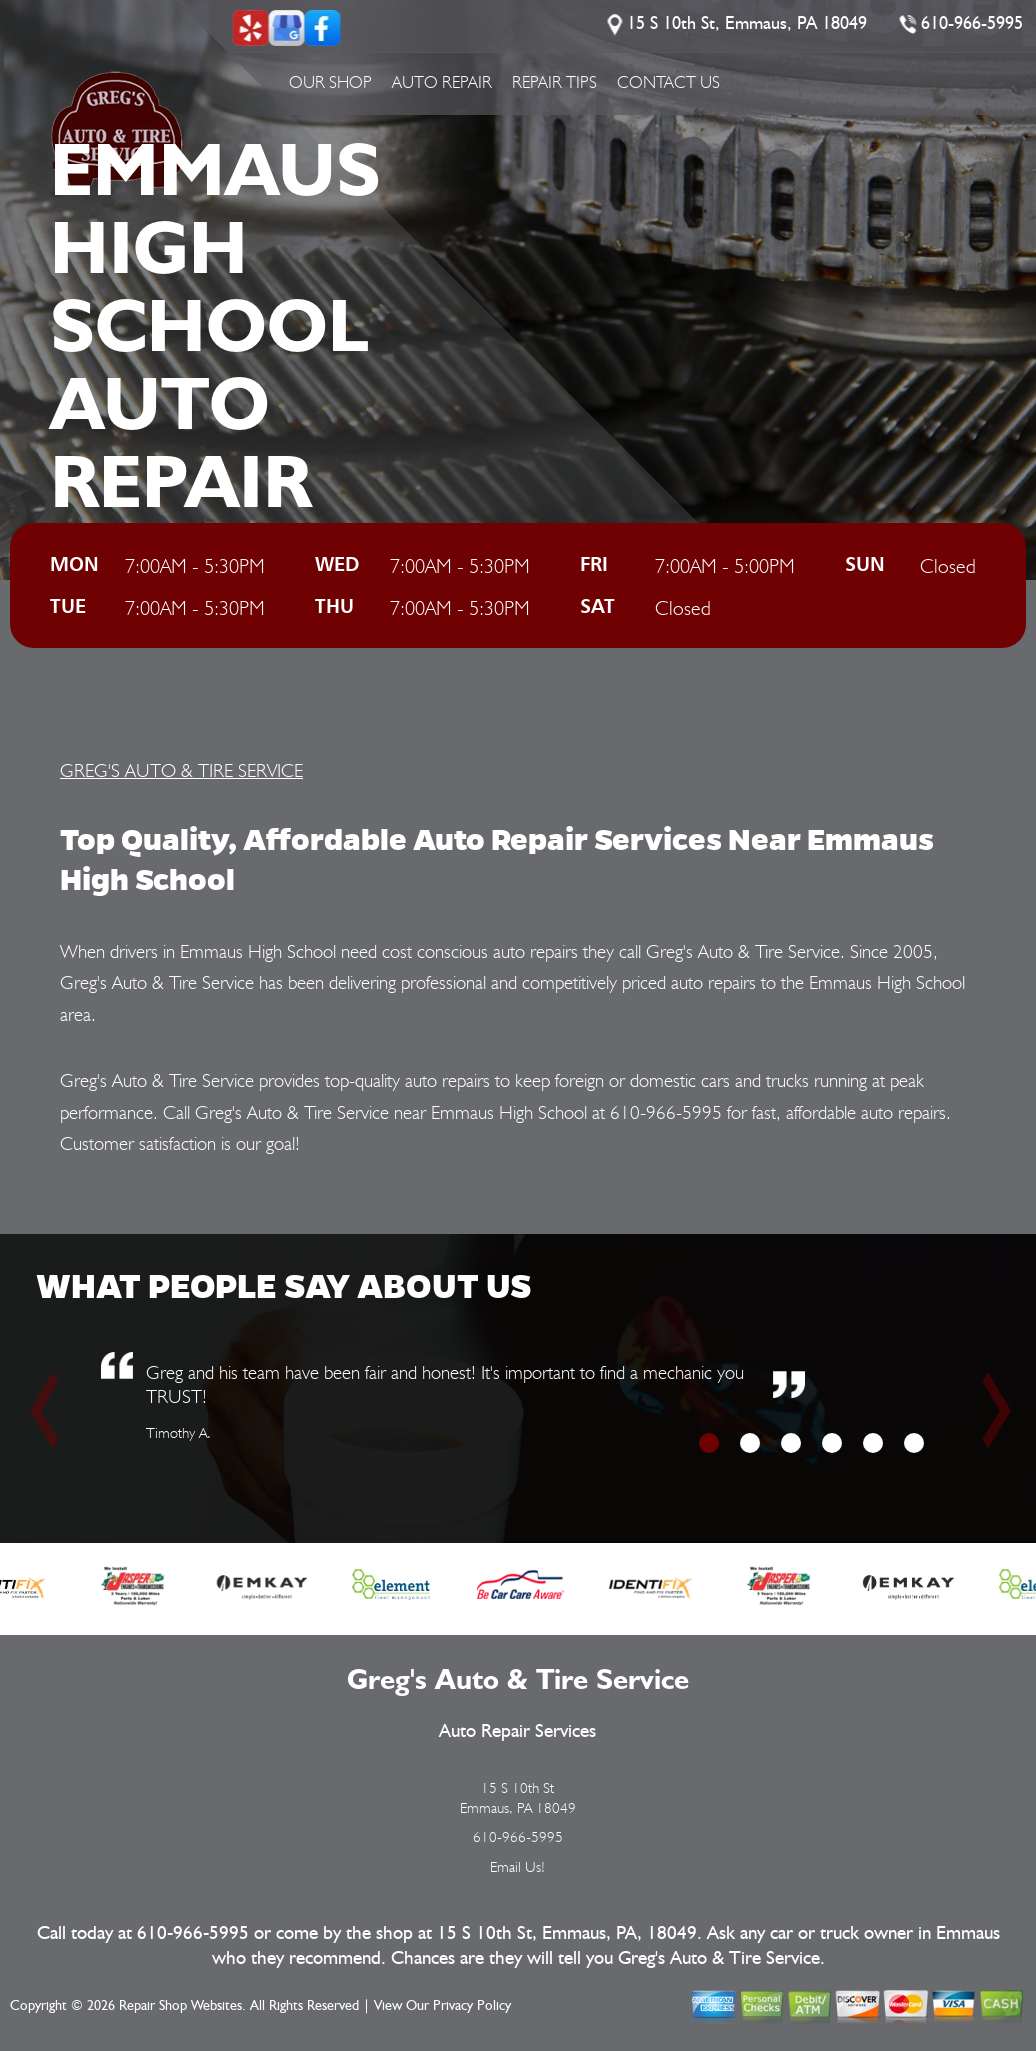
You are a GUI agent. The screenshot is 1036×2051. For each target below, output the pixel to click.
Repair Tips (554, 82)
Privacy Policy (472, 2006)
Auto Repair (442, 82)
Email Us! (517, 1867)
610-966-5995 (972, 24)
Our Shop (330, 82)
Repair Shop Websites (180, 2006)
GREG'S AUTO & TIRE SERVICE (181, 770)
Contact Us (668, 82)
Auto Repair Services (517, 1731)
